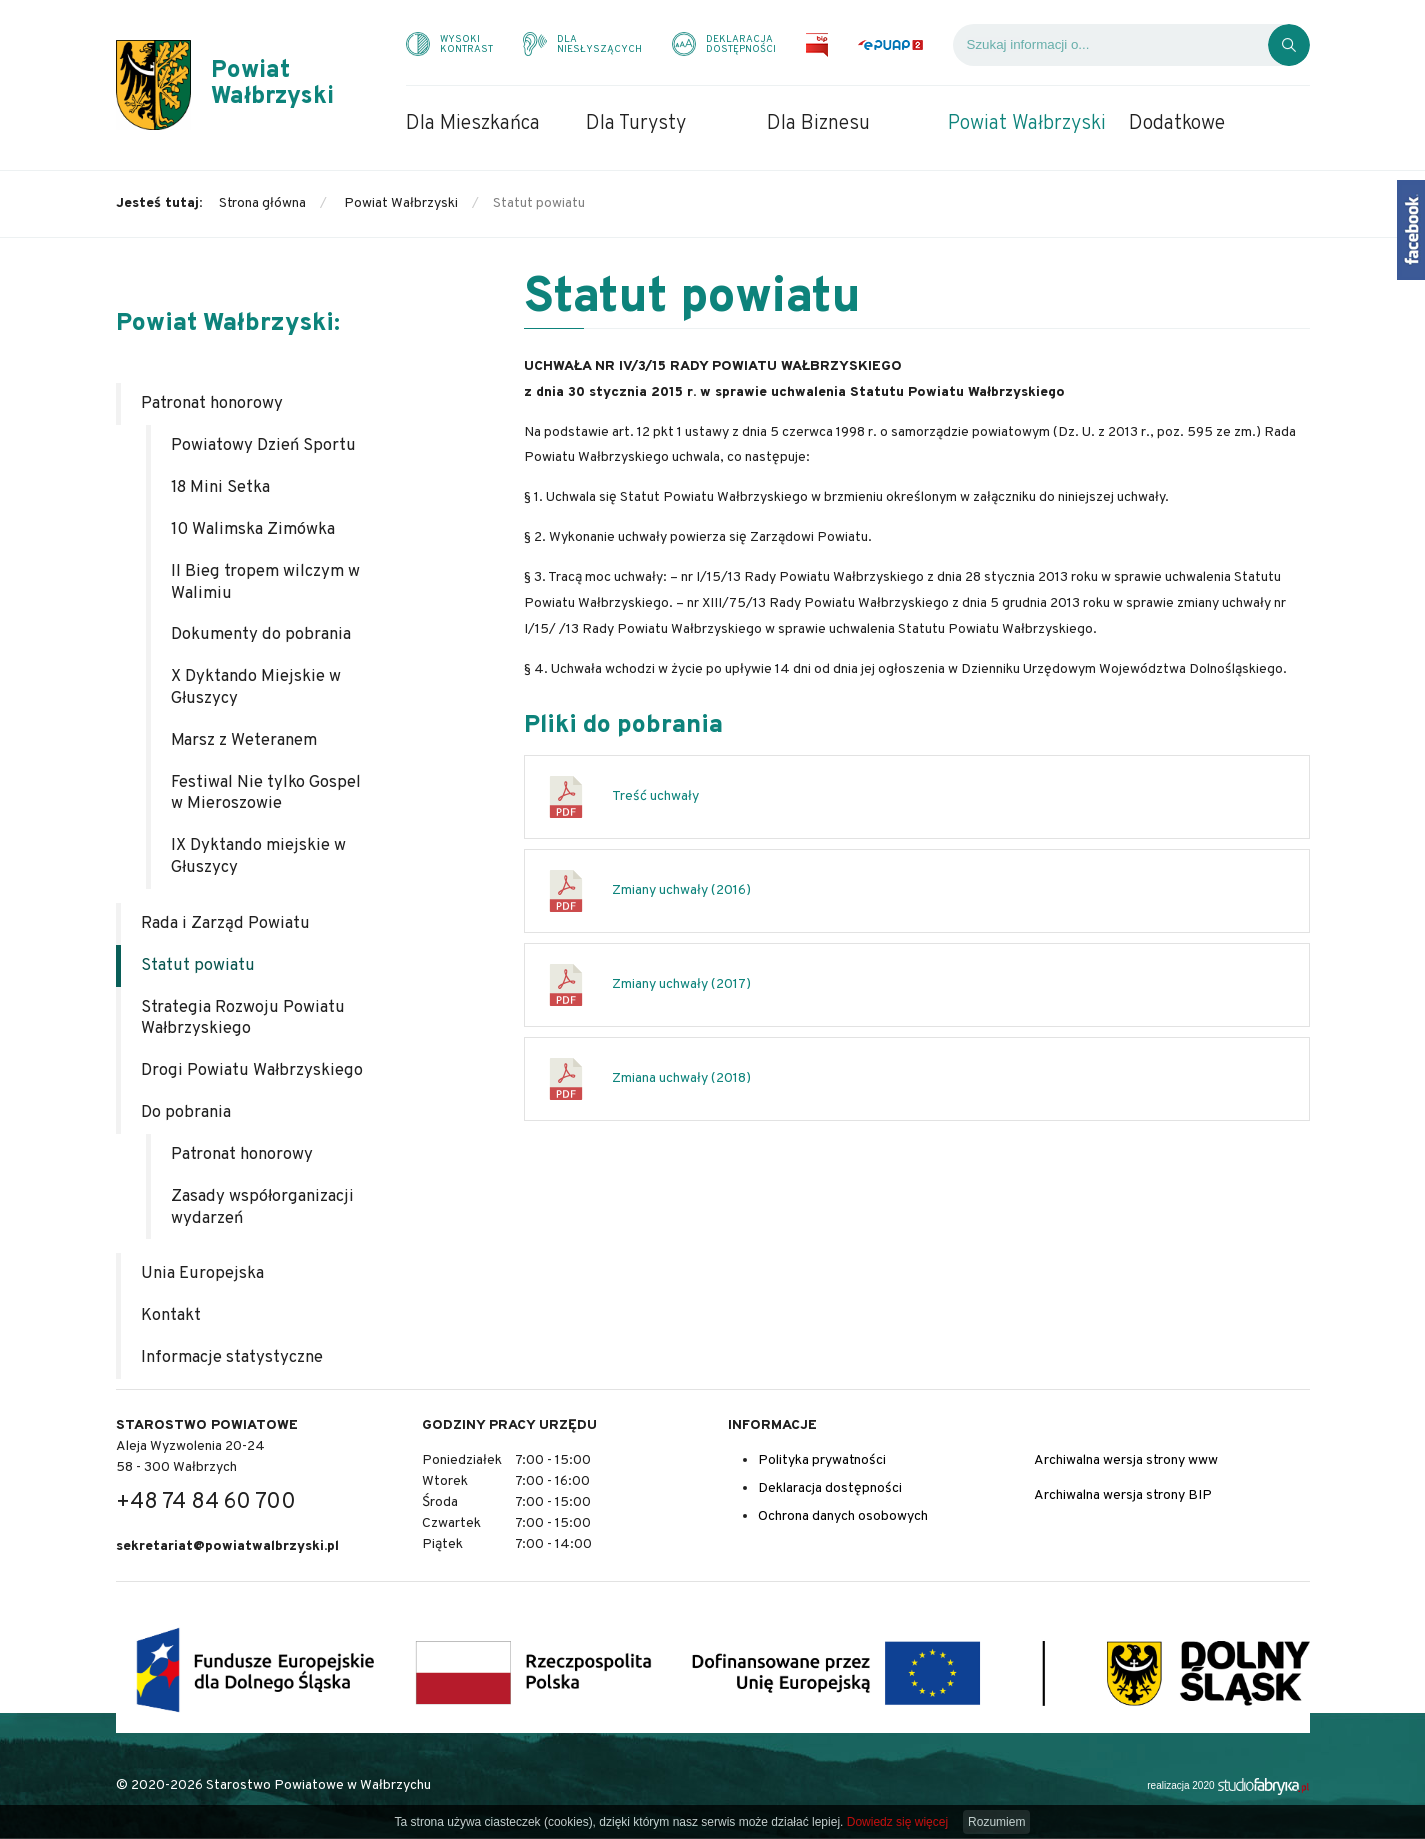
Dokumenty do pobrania (261, 634)
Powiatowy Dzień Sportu (263, 445)
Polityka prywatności (822, 1460)
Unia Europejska (202, 1273)
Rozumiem (996, 1822)
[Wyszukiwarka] (1110, 45)
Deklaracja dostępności (830, 1488)
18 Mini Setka (220, 487)
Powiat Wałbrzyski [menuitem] (1027, 124)
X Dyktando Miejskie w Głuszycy (256, 687)
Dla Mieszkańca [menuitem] (473, 124)
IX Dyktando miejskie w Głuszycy (258, 856)
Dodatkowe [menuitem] (1177, 124)
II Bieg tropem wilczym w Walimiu (265, 582)
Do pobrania (186, 1112)
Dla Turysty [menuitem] (636, 124)
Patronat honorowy (212, 403)
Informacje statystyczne (232, 1357)
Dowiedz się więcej (897, 1822)
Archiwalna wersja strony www (1126, 1460)
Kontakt (171, 1315)
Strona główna (262, 203)
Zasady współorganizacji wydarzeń (262, 1207)
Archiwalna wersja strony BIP (1123, 1495)
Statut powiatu (198, 965)
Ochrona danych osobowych (843, 1516)
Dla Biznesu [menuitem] (818, 124)
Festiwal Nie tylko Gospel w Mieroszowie (266, 793)
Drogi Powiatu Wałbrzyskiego (252, 1070)
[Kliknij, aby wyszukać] (1289, 45)
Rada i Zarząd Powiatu (225, 923)
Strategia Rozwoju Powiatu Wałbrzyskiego (243, 1018)
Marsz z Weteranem (244, 740)
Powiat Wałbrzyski (401, 203)
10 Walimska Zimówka (253, 529)
